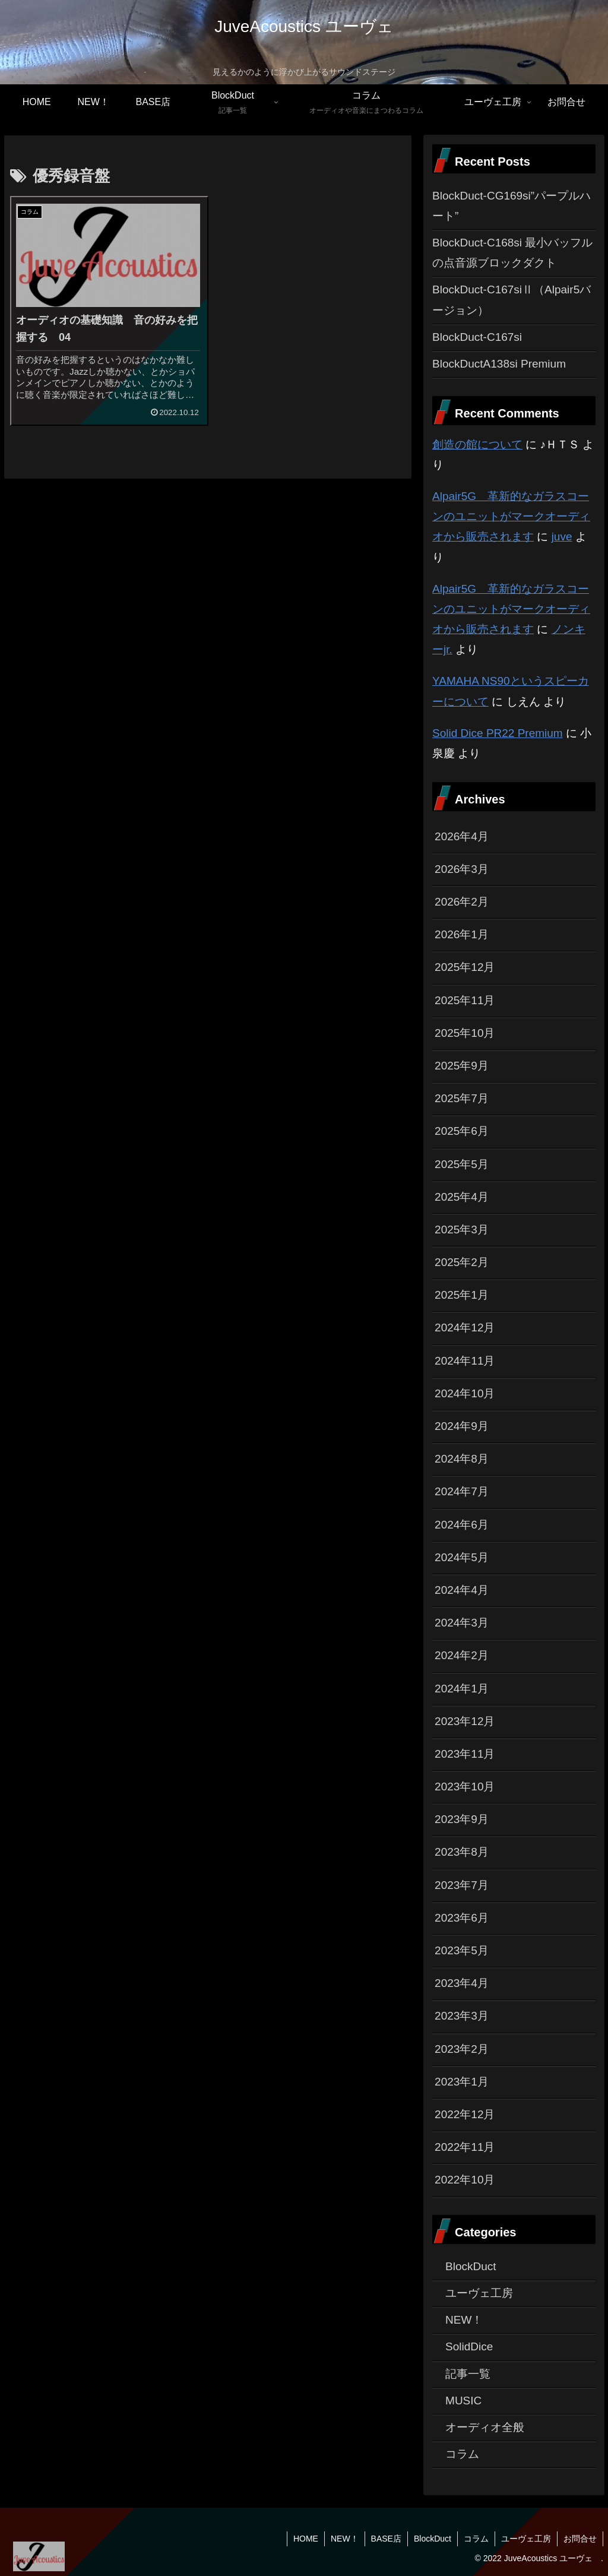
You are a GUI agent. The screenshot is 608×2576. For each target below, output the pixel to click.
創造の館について (477, 444)
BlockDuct (432, 2538)
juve (562, 536)
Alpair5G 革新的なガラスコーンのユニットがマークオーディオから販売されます (511, 516)
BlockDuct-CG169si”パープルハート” (511, 205)
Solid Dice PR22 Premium (497, 733)
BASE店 (386, 2538)
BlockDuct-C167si (477, 337)
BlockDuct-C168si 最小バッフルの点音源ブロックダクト (512, 252)
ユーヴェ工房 (526, 2538)
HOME (305, 2538)
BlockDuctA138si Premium (499, 363)
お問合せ (580, 2538)
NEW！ (345, 2538)
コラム (476, 2538)
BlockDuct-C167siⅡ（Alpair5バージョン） (511, 299)
